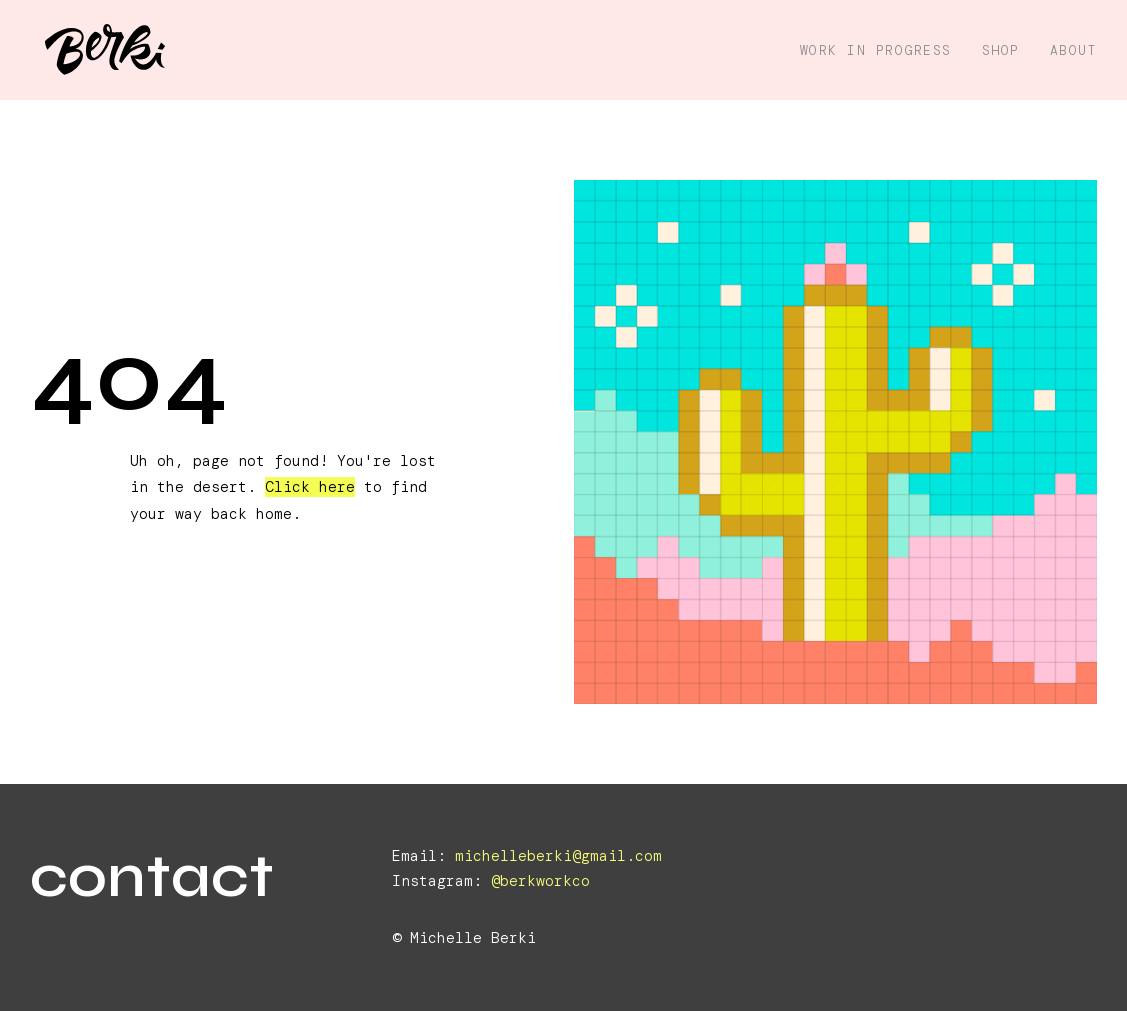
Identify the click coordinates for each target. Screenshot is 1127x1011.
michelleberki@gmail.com (558, 856)
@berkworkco (540, 881)
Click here (310, 487)
